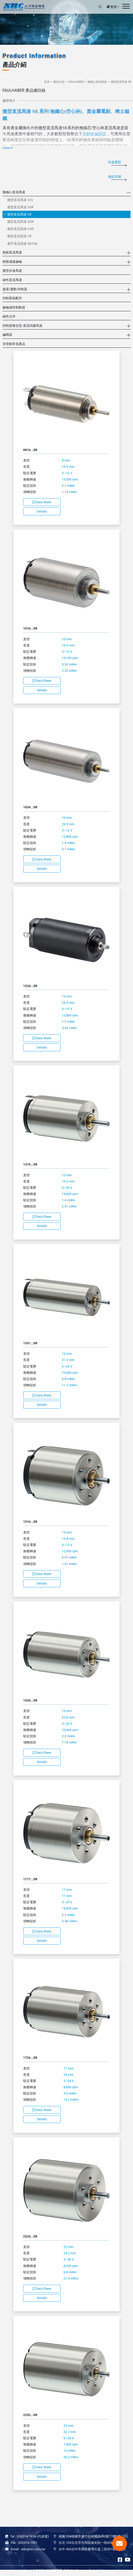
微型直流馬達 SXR (20, 207)
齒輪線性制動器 (13, 307)
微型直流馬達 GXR (20, 222)
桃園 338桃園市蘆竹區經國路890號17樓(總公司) (93, 2536)
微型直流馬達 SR (121, 82)
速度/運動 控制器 (14, 289)
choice (106, 2570)
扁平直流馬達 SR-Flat (22, 244)
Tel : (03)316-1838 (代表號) (29, 2536)
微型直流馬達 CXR (20, 229)
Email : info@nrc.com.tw (28, 2549)
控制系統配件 (12, 298)
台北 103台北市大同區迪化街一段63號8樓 (89, 2542)
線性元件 (8, 316)
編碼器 (7, 334)
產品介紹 (58, 82)
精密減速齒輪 (12, 262)
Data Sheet (41, 502)
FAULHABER (76, 82)
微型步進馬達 (12, 270)
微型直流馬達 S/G (20, 200)
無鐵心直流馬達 (97, 82)
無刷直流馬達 (12, 252)
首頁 (47, 82)
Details (42, 511)
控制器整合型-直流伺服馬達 (22, 326)
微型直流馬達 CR (19, 236)
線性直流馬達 (12, 280)
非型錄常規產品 (13, 344)
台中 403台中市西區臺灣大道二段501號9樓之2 (92, 2549)
